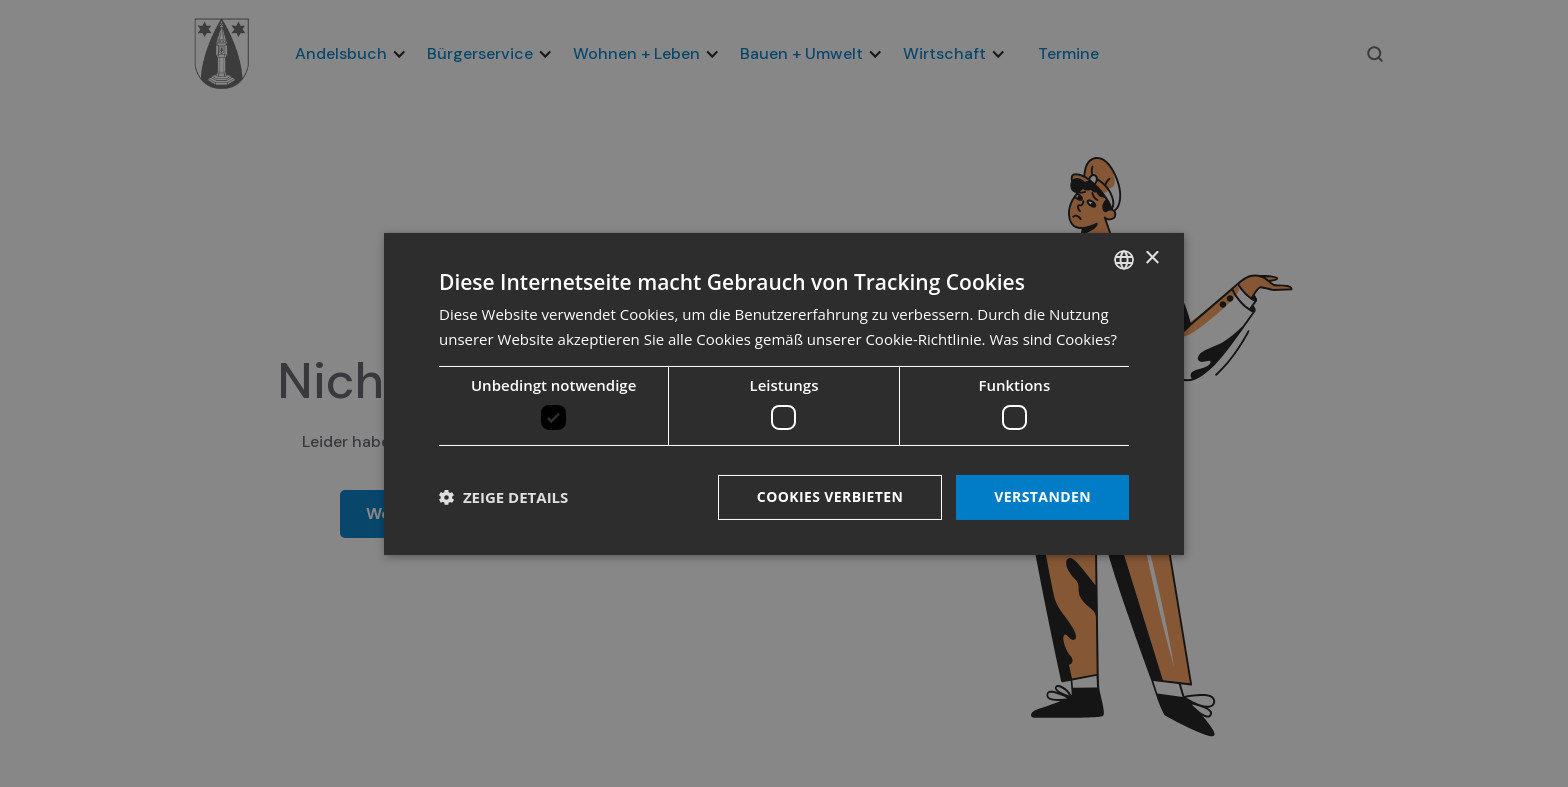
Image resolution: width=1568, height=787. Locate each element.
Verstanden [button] (1042, 496)
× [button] (1151, 258)
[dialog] (784, 393)
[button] (503, 497)
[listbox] (1124, 259)
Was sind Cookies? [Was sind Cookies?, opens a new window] (1053, 339)
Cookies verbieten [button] (830, 496)
